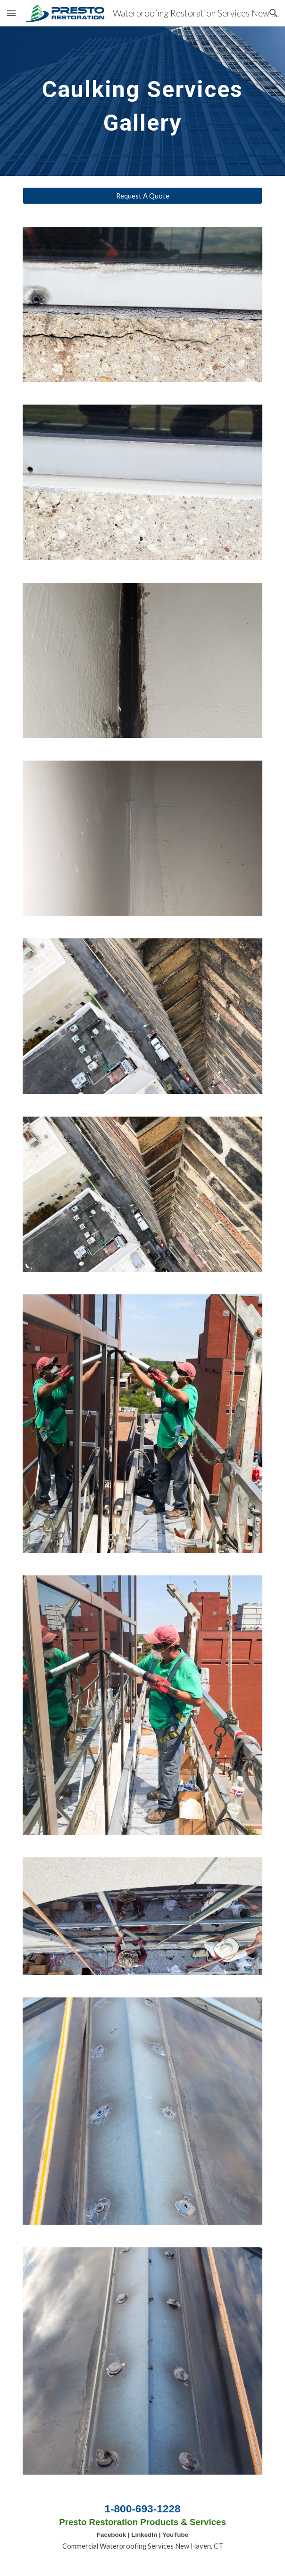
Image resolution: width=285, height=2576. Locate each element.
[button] (11, 13)
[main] (142, 101)
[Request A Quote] (142, 196)
